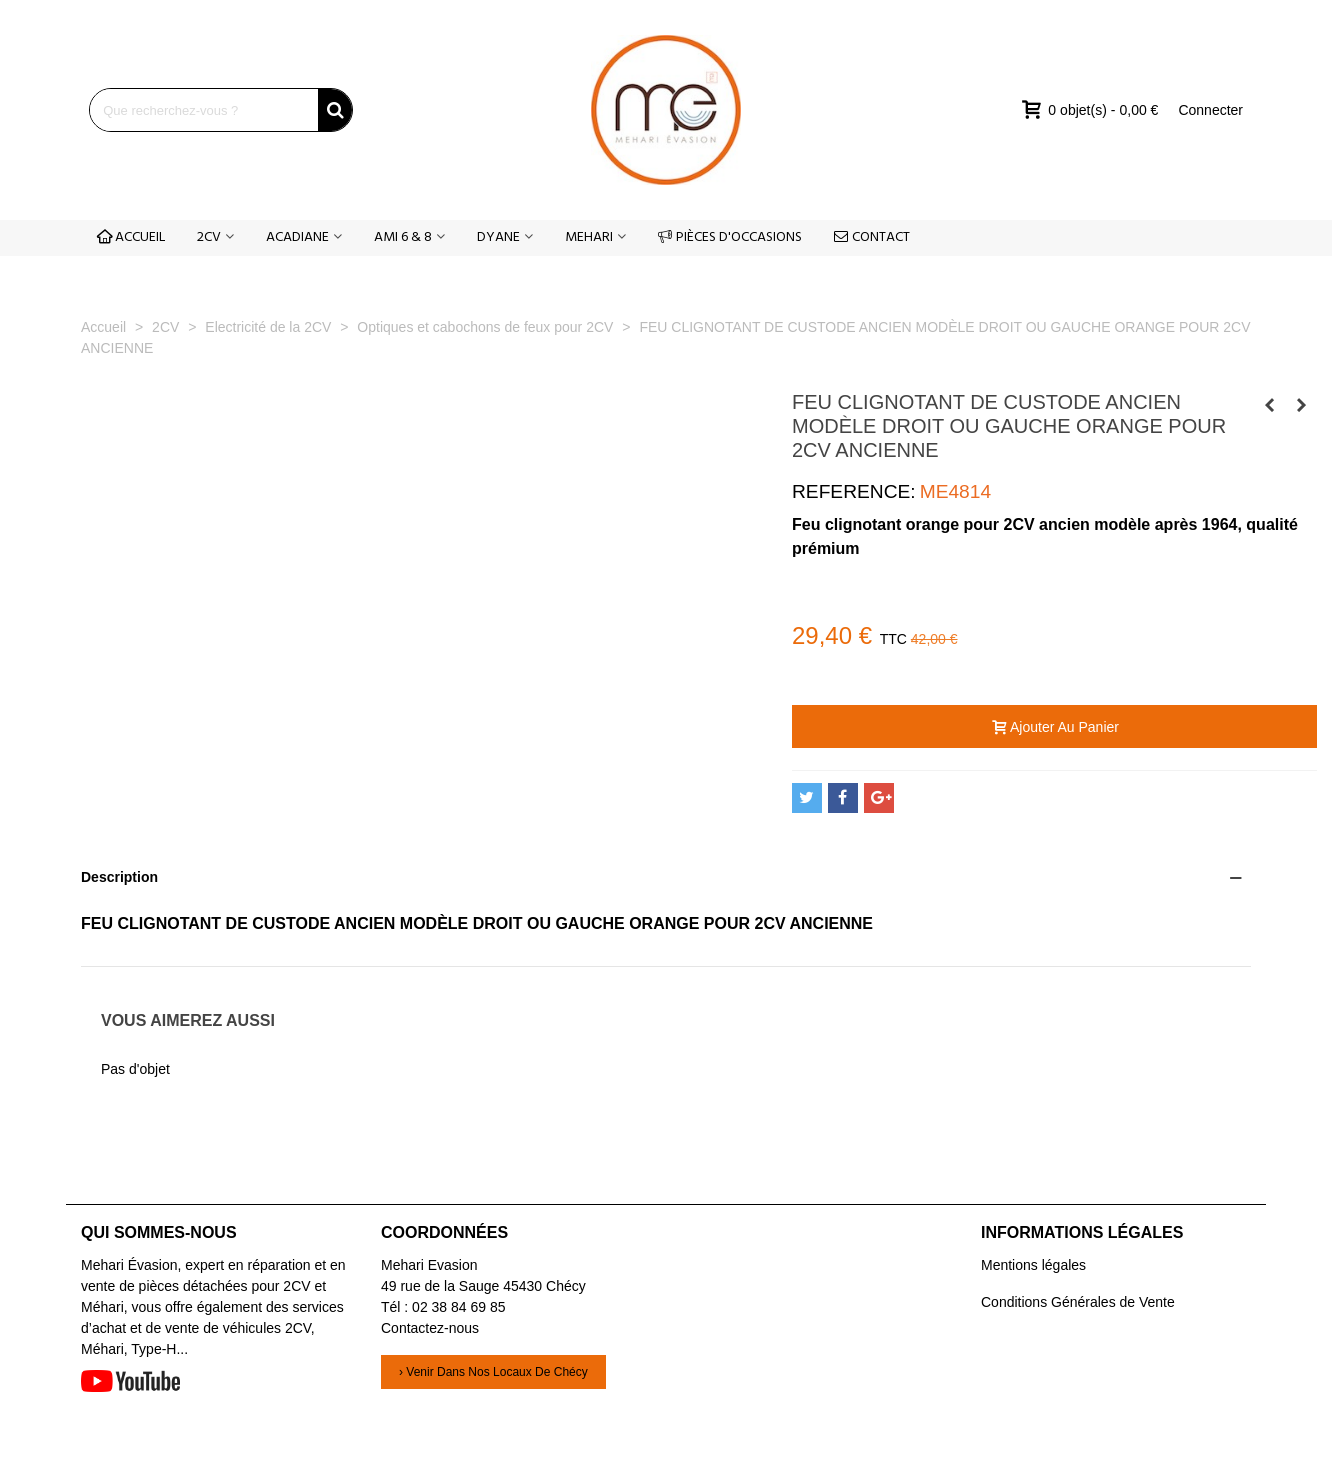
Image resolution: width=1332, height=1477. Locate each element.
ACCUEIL (131, 237)
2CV (209, 237)
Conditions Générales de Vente (1078, 1302)
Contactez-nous (430, 1328)
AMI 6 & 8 (403, 237)
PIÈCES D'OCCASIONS (730, 237)
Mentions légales (1033, 1265)
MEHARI (589, 237)
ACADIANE (297, 237)
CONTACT (872, 237)
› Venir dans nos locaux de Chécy (493, 1372)
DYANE (498, 237)
